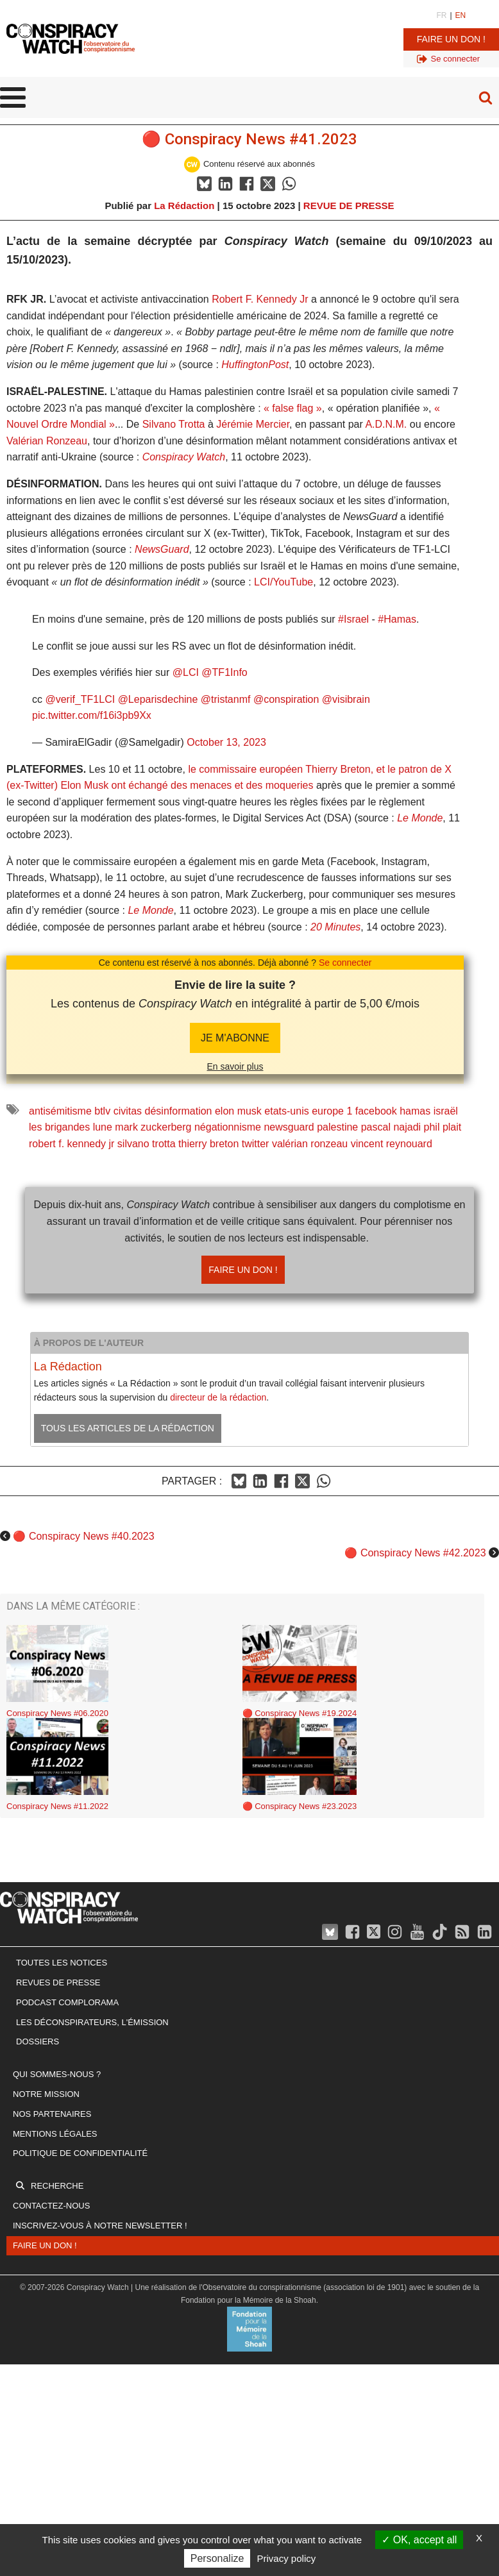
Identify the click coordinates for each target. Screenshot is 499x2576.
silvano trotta (146, 1143)
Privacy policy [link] (286, 2558)
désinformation (178, 1111)
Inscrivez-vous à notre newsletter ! (100, 2225)
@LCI (186, 672)
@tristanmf (226, 699)
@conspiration (286, 699)
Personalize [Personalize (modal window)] (217, 2558)
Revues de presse (58, 1982)
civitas (128, 1111)
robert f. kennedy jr (71, 1143)
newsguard (289, 1127)
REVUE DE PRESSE (348, 205)
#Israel (353, 619)
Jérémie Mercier (252, 424)
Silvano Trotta (173, 424)
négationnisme (227, 1127)
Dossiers (37, 2041)
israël (446, 1111)
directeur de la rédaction (218, 1397)
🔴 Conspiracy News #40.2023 (83, 1536)
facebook (376, 1111)
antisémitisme (60, 1111)
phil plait (443, 1127)
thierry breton (208, 1143)
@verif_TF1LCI (80, 699)
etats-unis (286, 1111)
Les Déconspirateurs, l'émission (92, 2022)
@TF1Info (224, 672)
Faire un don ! (451, 39)
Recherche (57, 2186)
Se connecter (345, 962)
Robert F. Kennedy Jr (260, 299)
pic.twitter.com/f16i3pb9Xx (91, 715)
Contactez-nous (51, 2205)
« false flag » (293, 408)
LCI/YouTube (283, 582)
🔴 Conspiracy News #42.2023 (415, 1552)
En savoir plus (235, 1066)
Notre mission (46, 2094)
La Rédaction (184, 205)
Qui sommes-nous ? (57, 2074)
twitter (255, 1143)
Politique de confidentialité (80, 2153)
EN (460, 15)
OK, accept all (419, 2539)
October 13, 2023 (226, 742)
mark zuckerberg (153, 1127)
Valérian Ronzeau (46, 440)
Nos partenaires (52, 2114)
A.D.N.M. (386, 424)
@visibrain (346, 699)
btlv (102, 1111)
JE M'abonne (235, 1037)
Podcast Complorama (67, 2002)
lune (102, 1127)
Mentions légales (55, 2134)
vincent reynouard (391, 1143)
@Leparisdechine (158, 699)
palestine (337, 1127)
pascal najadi (391, 1127)
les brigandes (59, 1127)
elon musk (238, 1111)
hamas (415, 1111)
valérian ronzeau (310, 1143)
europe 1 (332, 1111)
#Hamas (397, 619)
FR (441, 15)
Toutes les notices (61, 1962)
